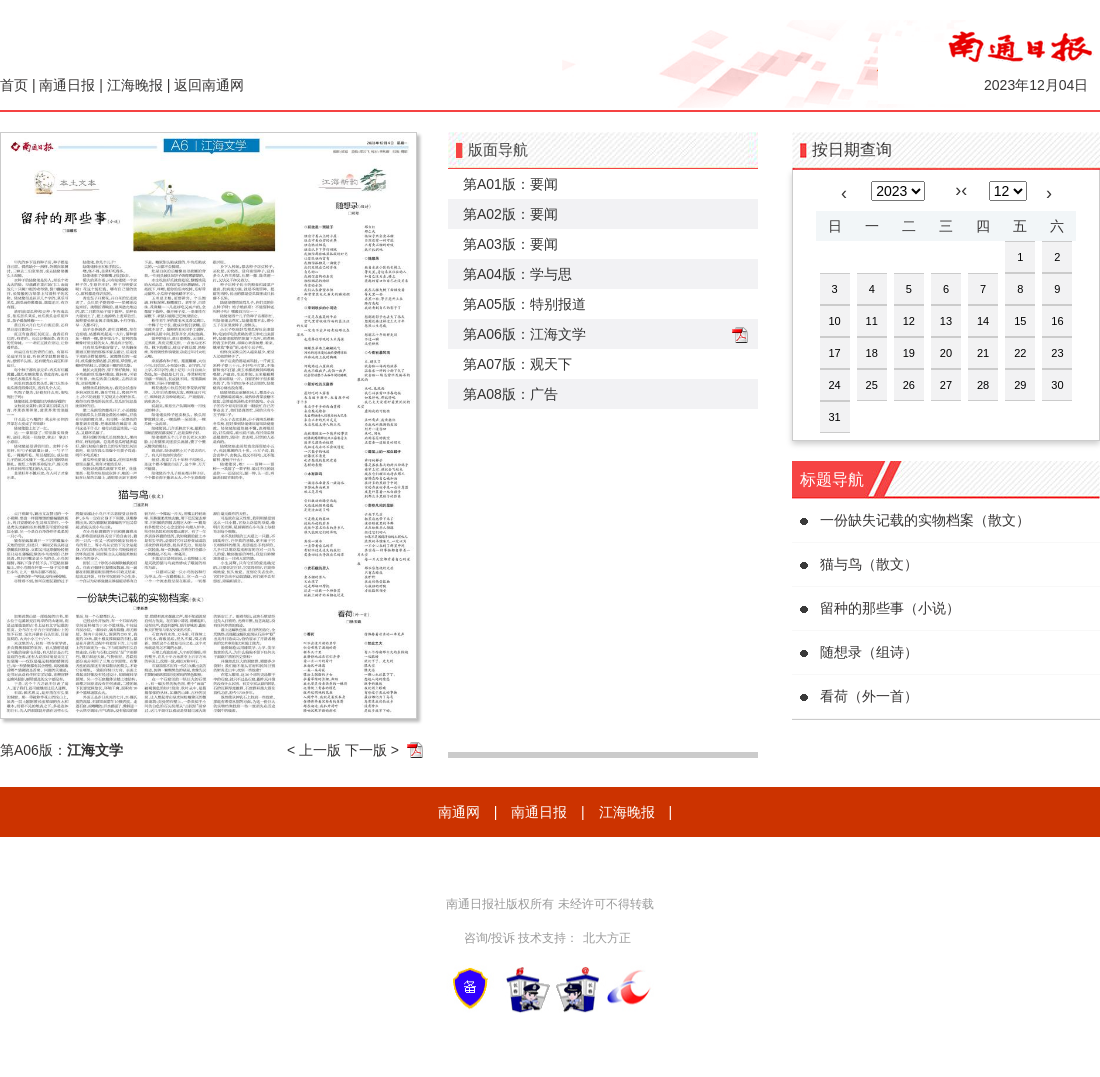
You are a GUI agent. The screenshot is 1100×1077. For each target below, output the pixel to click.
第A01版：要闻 (510, 184)
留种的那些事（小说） (890, 608)
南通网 (459, 812)
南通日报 (67, 85)
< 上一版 (314, 750)
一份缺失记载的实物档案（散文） (925, 520)
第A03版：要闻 (510, 244)
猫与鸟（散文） (869, 564)
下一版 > (372, 750)
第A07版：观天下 (517, 364)
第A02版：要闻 (510, 214)
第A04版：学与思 (517, 274)
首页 (14, 85)
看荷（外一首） (869, 696)
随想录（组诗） (869, 652)
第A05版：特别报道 (524, 304)
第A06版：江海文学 (524, 334)
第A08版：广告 (510, 394)
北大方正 (607, 938)
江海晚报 (135, 85)
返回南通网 (209, 85)
